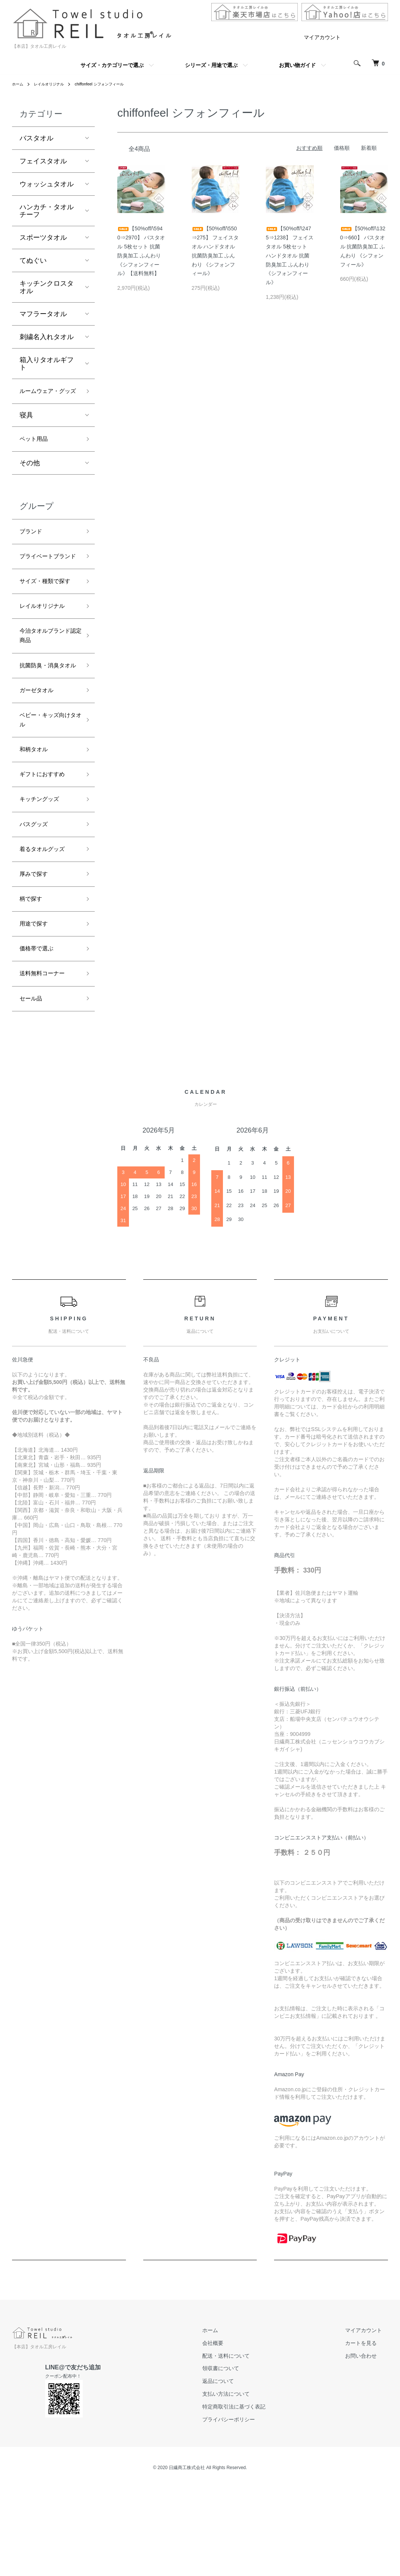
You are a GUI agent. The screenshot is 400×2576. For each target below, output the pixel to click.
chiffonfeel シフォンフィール (112, 84)
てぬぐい (33, 260)
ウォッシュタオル (47, 184)
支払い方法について (244, 2487)
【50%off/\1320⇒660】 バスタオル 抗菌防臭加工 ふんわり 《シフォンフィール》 (362, 246)
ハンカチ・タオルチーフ (47, 210)
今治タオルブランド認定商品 (47, 684)
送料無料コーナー (47, 1063)
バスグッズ (36, 902)
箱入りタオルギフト (47, 363)
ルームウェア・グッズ (47, 398)
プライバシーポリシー (246, 2513)
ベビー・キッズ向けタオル (47, 788)
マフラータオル (43, 314)
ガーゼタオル (40, 756)
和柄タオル (36, 821)
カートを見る (367, 2436)
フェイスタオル (43, 161)
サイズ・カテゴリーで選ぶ (112, 65)
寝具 (26, 428)
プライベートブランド (47, 581)
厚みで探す (36, 956)
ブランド (33, 548)
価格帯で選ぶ (40, 1037)
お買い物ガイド (297, 65)
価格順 (342, 148)
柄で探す (33, 983)
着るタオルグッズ (47, 929)
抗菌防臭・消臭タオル (47, 723)
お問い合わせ (367, 2449)
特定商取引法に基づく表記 (251, 2500)
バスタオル (36, 138)
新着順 (369, 148)
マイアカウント (322, 37)
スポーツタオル (43, 237)
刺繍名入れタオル (47, 337)
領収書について (238, 2462)
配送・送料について (244, 2449)
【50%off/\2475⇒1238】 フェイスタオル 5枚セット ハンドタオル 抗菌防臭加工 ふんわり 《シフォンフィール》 (290, 255)
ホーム (19, 84)
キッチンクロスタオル (47, 287)
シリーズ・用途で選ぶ (211, 65)
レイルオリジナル (54, 84)
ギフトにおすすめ (47, 848)
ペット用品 (36, 453)
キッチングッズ (43, 875)
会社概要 (230, 2436)
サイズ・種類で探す (47, 619)
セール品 (33, 1091)
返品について (236, 2474)
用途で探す (36, 1010)
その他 (30, 479)
